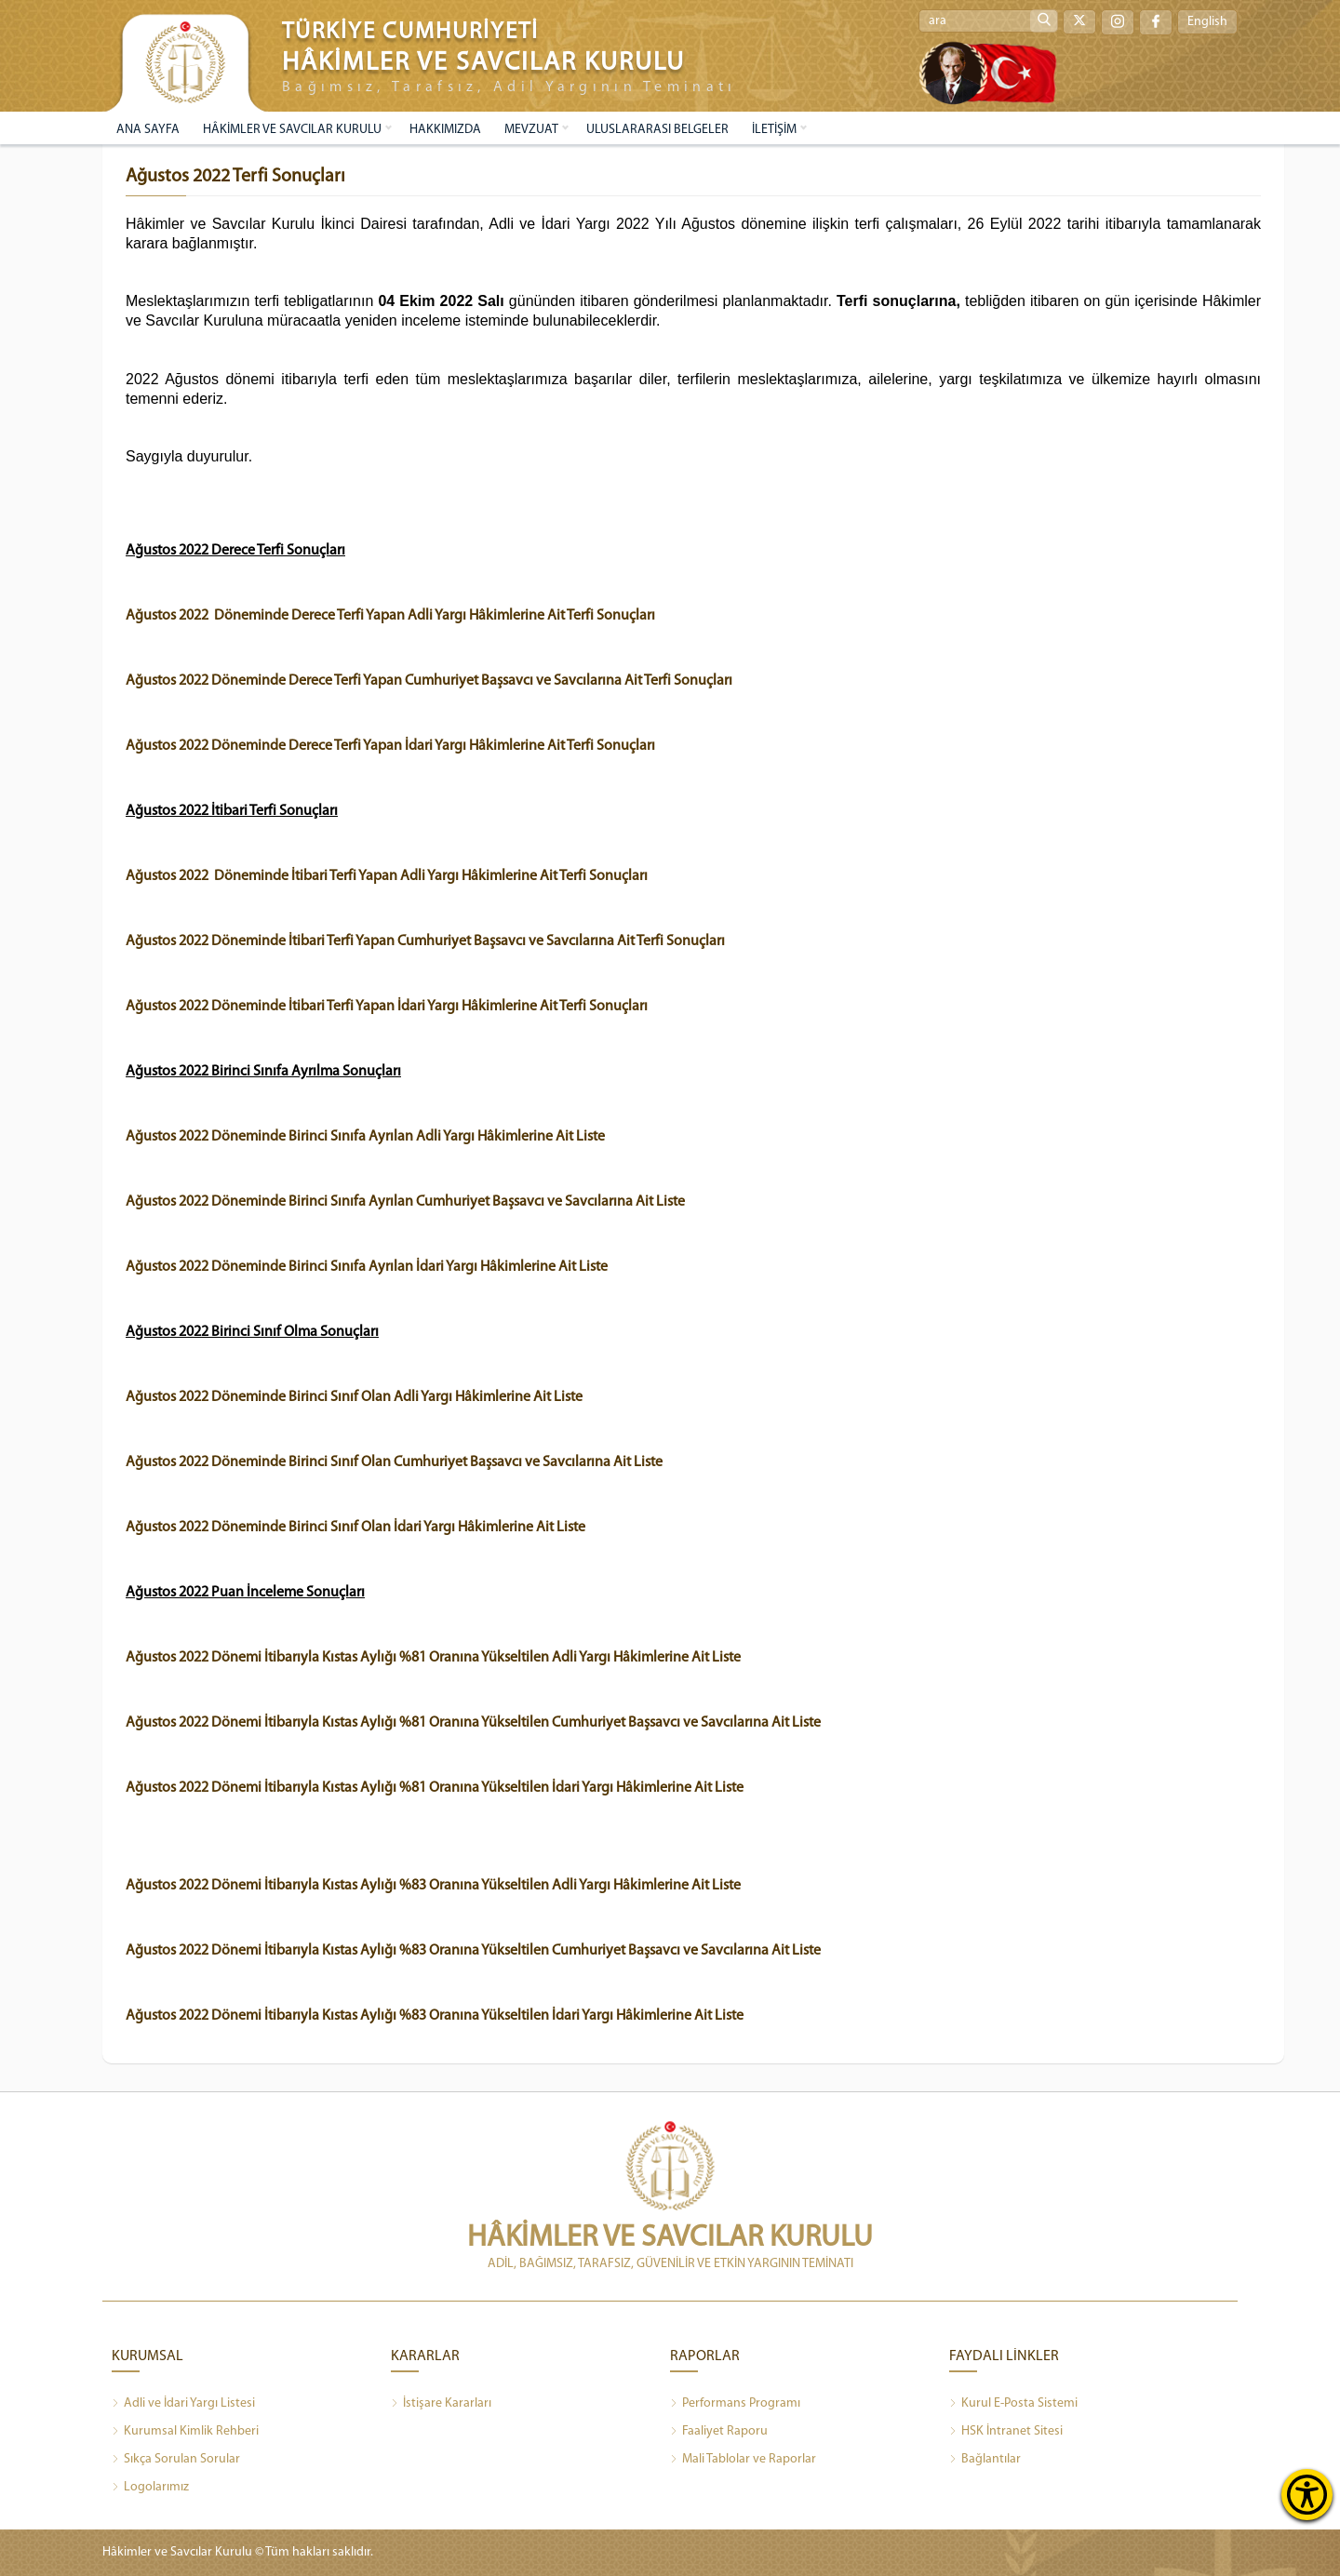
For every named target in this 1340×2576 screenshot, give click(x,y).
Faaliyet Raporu (719, 2432)
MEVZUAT (531, 130)
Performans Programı (735, 2404)
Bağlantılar (985, 2460)
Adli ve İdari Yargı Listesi (183, 2404)
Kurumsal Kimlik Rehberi (185, 2432)
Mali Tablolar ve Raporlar (743, 2460)
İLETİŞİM (774, 130)
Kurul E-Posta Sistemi (1013, 2404)
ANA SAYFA (148, 130)
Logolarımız (150, 2488)
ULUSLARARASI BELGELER (657, 130)
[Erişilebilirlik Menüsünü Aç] (1307, 2494)
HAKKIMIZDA (445, 130)
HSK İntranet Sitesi (1006, 2432)
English (1207, 22)
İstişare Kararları (441, 2404)
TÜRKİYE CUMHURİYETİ (410, 32)
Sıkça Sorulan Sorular (176, 2460)
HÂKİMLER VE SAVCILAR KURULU (292, 130)
